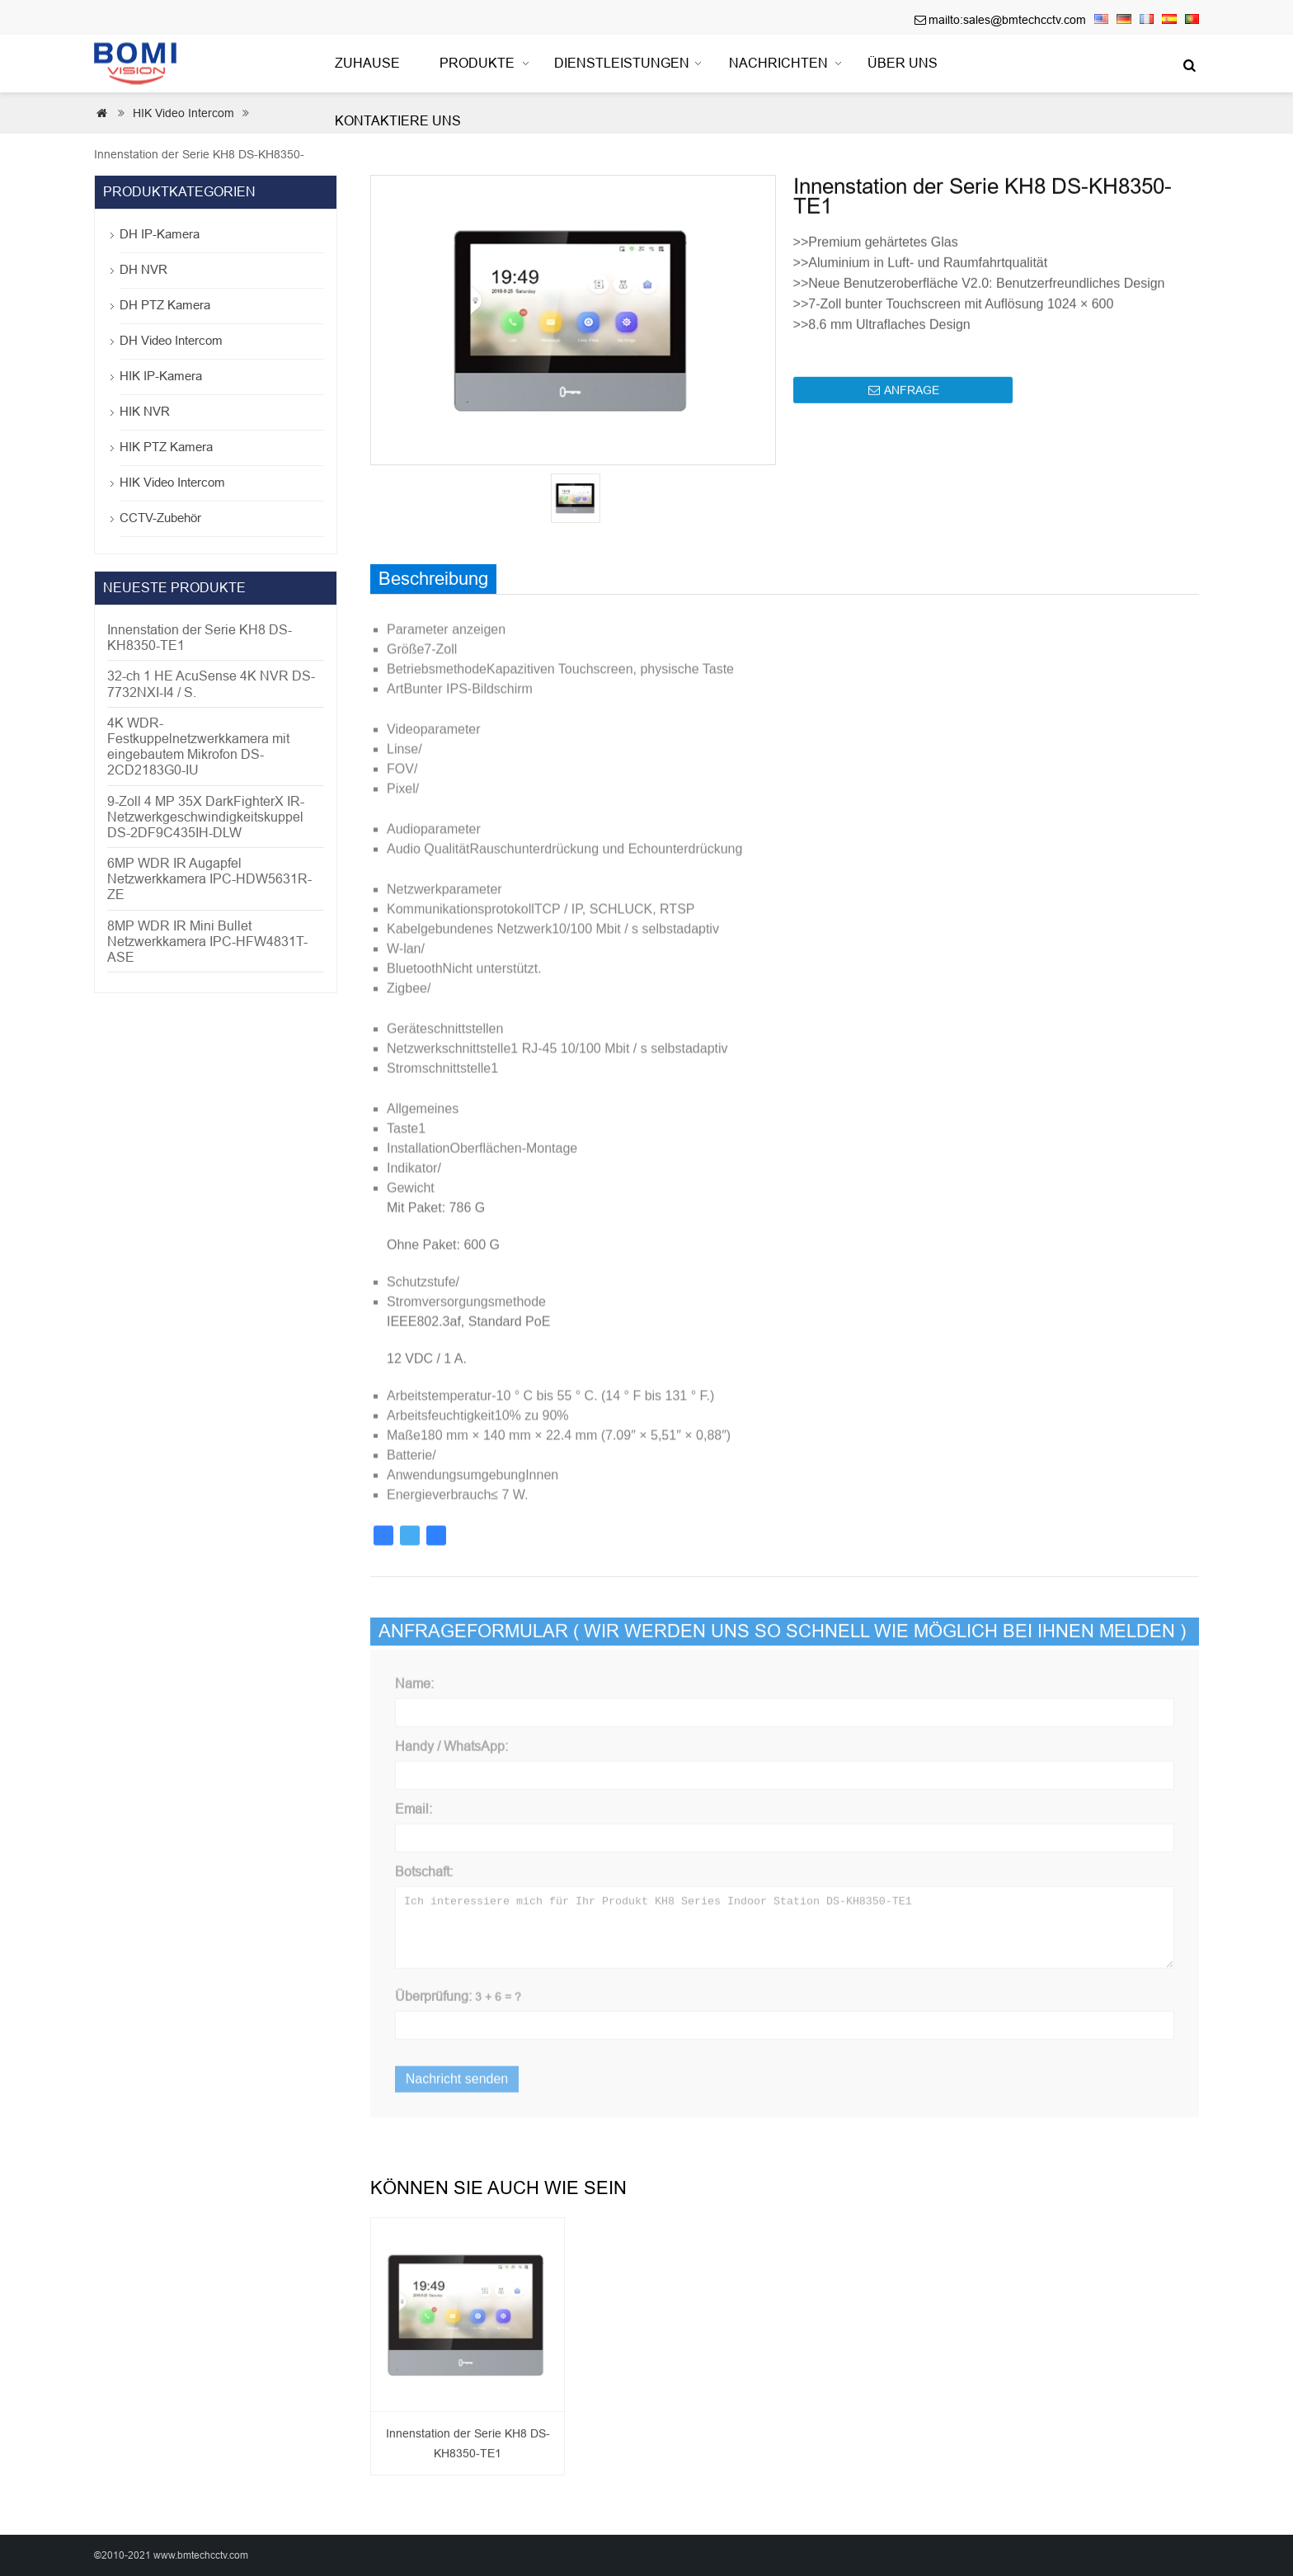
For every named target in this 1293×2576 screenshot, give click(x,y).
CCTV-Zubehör (160, 518)
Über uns (902, 63)
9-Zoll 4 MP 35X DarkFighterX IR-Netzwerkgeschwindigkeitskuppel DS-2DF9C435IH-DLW (205, 817)
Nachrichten (778, 63)
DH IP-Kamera (160, 234)
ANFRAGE (904, 403)
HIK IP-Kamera (161, 376)
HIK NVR (145, 411)
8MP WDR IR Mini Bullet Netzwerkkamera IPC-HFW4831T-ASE (207, 941)
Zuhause (367, 63)
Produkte (477, 63)
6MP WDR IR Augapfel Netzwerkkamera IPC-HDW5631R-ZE (209, 879)
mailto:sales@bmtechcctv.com (1007, 19)
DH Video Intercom (171, 340)
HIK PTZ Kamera (166, 447)
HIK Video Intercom (172, 482)
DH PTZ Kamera (165, 305)
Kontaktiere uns (398, 121)
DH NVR (143, 269)
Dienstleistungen (621, 63)
